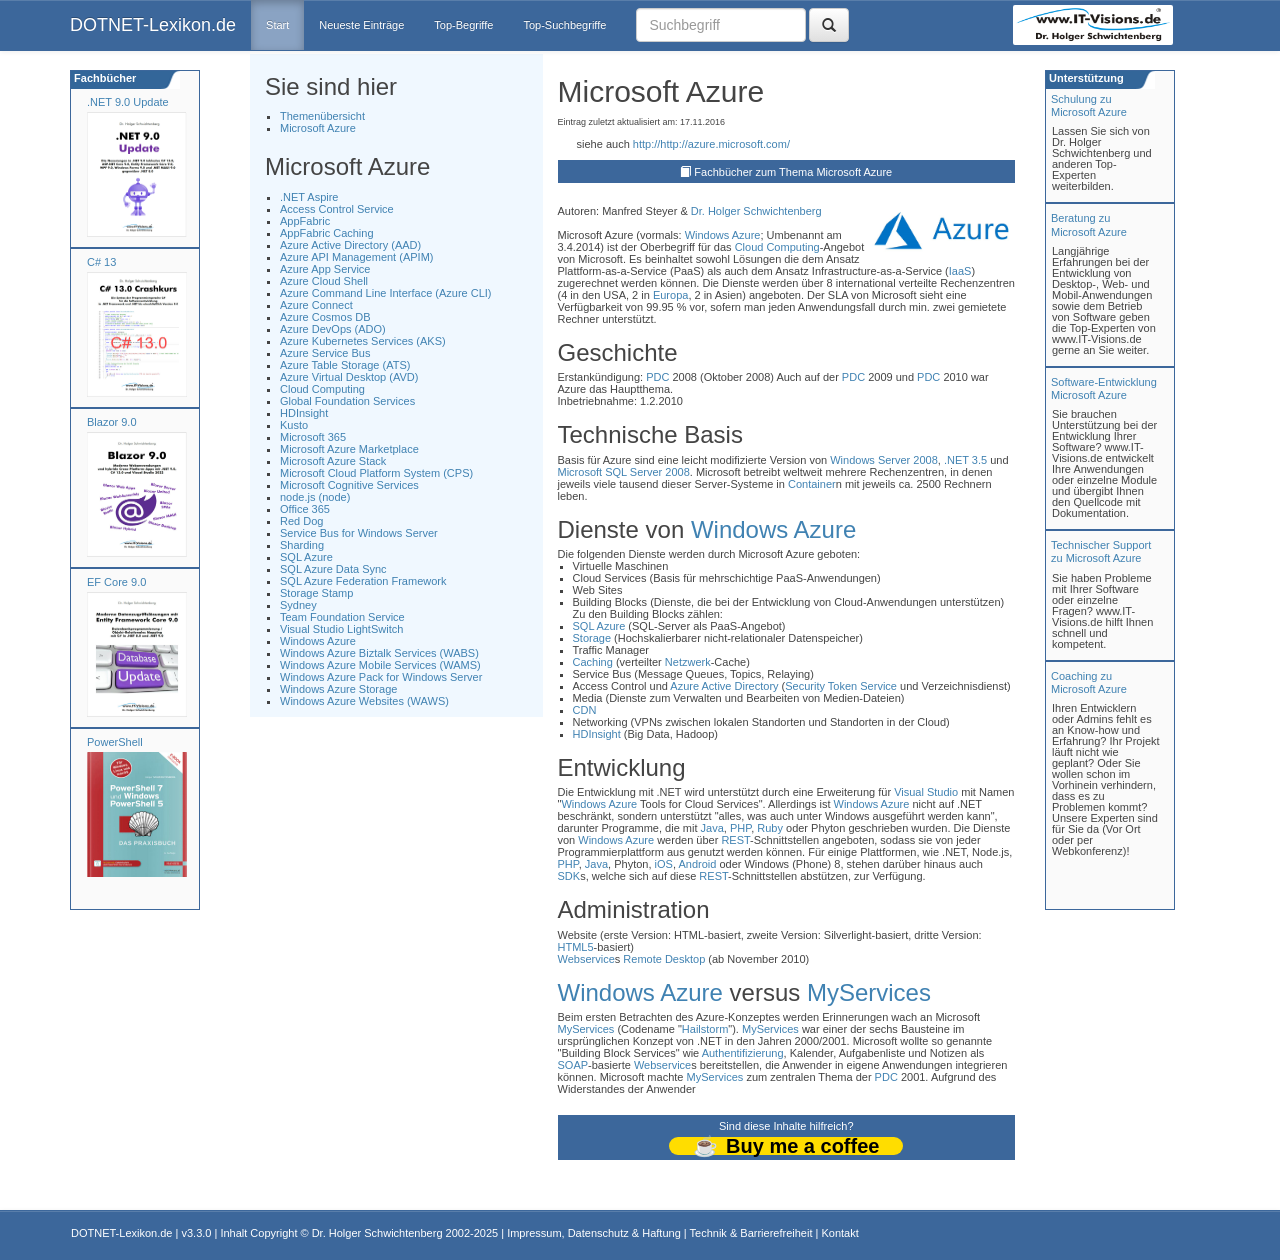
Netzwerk (688, 662)
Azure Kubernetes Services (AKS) (363, 341)
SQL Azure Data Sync (333, 569)
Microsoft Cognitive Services (349, 485)
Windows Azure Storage (338, 689)
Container (812, 484)
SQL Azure (306, 557)
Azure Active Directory (724, 686)
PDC (657, 377)
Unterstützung (1085, 78)
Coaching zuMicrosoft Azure (1089, 682)
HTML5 (576, 947)
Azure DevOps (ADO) (333, 329)
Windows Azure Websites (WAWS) (364, 701)
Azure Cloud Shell (324, 281)
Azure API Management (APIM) (356, 257)
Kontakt (839, 1233)
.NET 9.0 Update (128, 102)
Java (712, 828)
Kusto (294, 425)
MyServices (869, 992)
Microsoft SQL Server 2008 (624, 472)
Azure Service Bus (325, 353)
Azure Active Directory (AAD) (350, 245)
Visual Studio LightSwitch (341, 629)
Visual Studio (926, 792)
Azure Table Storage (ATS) (345, 365)
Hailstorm (705, 1029)
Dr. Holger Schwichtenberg (756, 211)
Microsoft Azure (318, 128)
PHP (740, 828)
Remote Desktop (664, 959)
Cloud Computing (322, 389)
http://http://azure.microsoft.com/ (711, 144)
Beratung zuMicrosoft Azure (1089, 224)
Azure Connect (316, 305)
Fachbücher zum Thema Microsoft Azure (793, 172)
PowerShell (115, 742)
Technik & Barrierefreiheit (751, 1233)
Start (277, 25)
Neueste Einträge (361, 25)
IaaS (960, 271)
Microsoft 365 (313, 437)
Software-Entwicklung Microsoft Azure (1104, 388)
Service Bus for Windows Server (359, 533)
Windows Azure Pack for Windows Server (381, 677)
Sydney (298, 605)
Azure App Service (325, 269)
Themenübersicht (322, 116)
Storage (592, 638)
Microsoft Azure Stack (333, 461)
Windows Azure (318, 641)
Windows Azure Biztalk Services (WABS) (379, 653)
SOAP (573, 1065)
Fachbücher (103, 78)
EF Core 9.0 (116, 582)
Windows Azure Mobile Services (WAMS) (380, 665)
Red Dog (301, 521)
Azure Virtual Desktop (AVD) (349, 377)
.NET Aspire (309, 197)
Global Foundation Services (347, 401)
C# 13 (101, 262)
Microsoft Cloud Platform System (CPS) (376, 473)
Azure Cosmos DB (325, 317)
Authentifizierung (743, 1053)
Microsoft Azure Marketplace (349, 449)
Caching (593, 662)
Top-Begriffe (463, 25)
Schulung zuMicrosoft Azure (1089, 105)
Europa (670, 295)
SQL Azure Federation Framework (363, 581)
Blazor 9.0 (112, 422)
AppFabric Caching (327, 233)
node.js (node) (315, 497)
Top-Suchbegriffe (564, 25)
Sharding (302, 545)
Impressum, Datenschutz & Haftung (594, 1233)
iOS (664, 864)
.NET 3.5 (965, 460)
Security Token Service (841, 686)
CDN (585, 710)
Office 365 (305, 509)
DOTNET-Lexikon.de (153, 25)
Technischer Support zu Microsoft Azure (1101, 551)
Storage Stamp (316, 593)
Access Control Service (337, 209)
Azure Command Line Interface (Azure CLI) (386, 293)
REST (735, 840)
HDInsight (304, 413)
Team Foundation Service (342, 617)
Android (697, 864)
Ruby (770, 828)
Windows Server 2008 (884, 460)
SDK (569, 876)
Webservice (586, 959)
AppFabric (305, 221)
